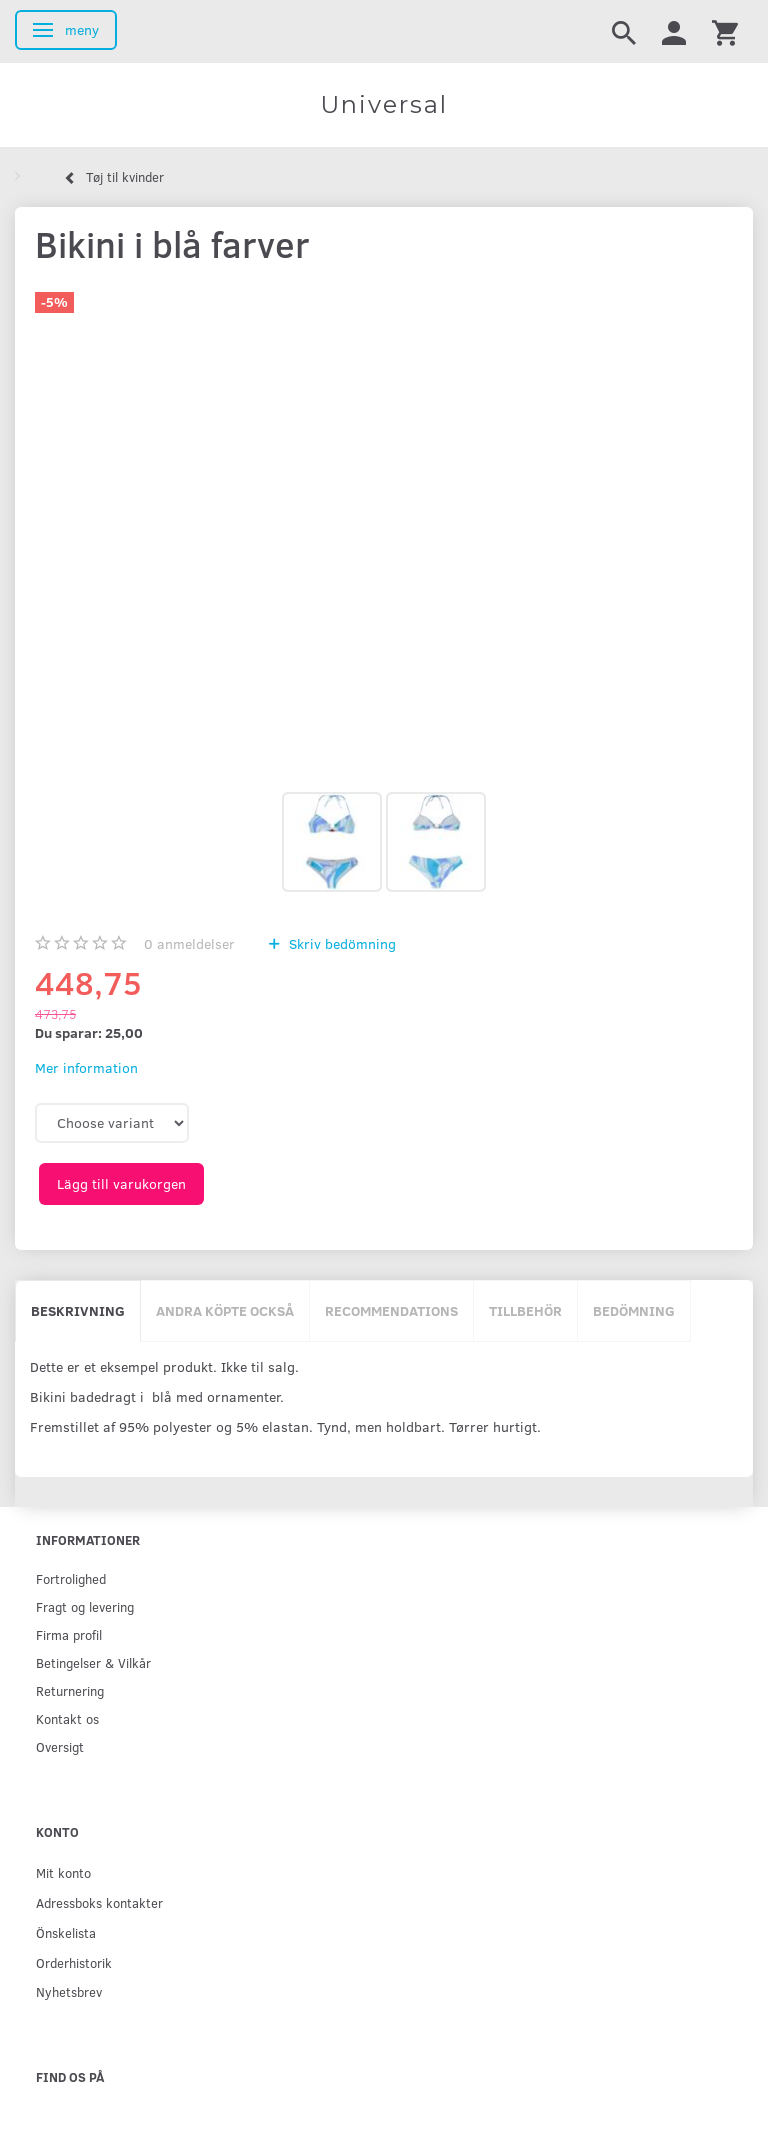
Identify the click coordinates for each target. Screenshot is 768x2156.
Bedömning (634, 1310)
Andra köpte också (225, 1310)
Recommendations (391, 1310)
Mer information (86, 1067)
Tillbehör (525, 1310)
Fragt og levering (85, 1606)
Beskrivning (78, 1310)
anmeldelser (189, 943)
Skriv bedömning (340, 943)
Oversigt (60, 1746)
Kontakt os (67, 1718)
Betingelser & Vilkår (93, 1662)
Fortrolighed (71, 1578)
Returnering (70, 1690)
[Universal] (384, 105)
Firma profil (69, 1634)
